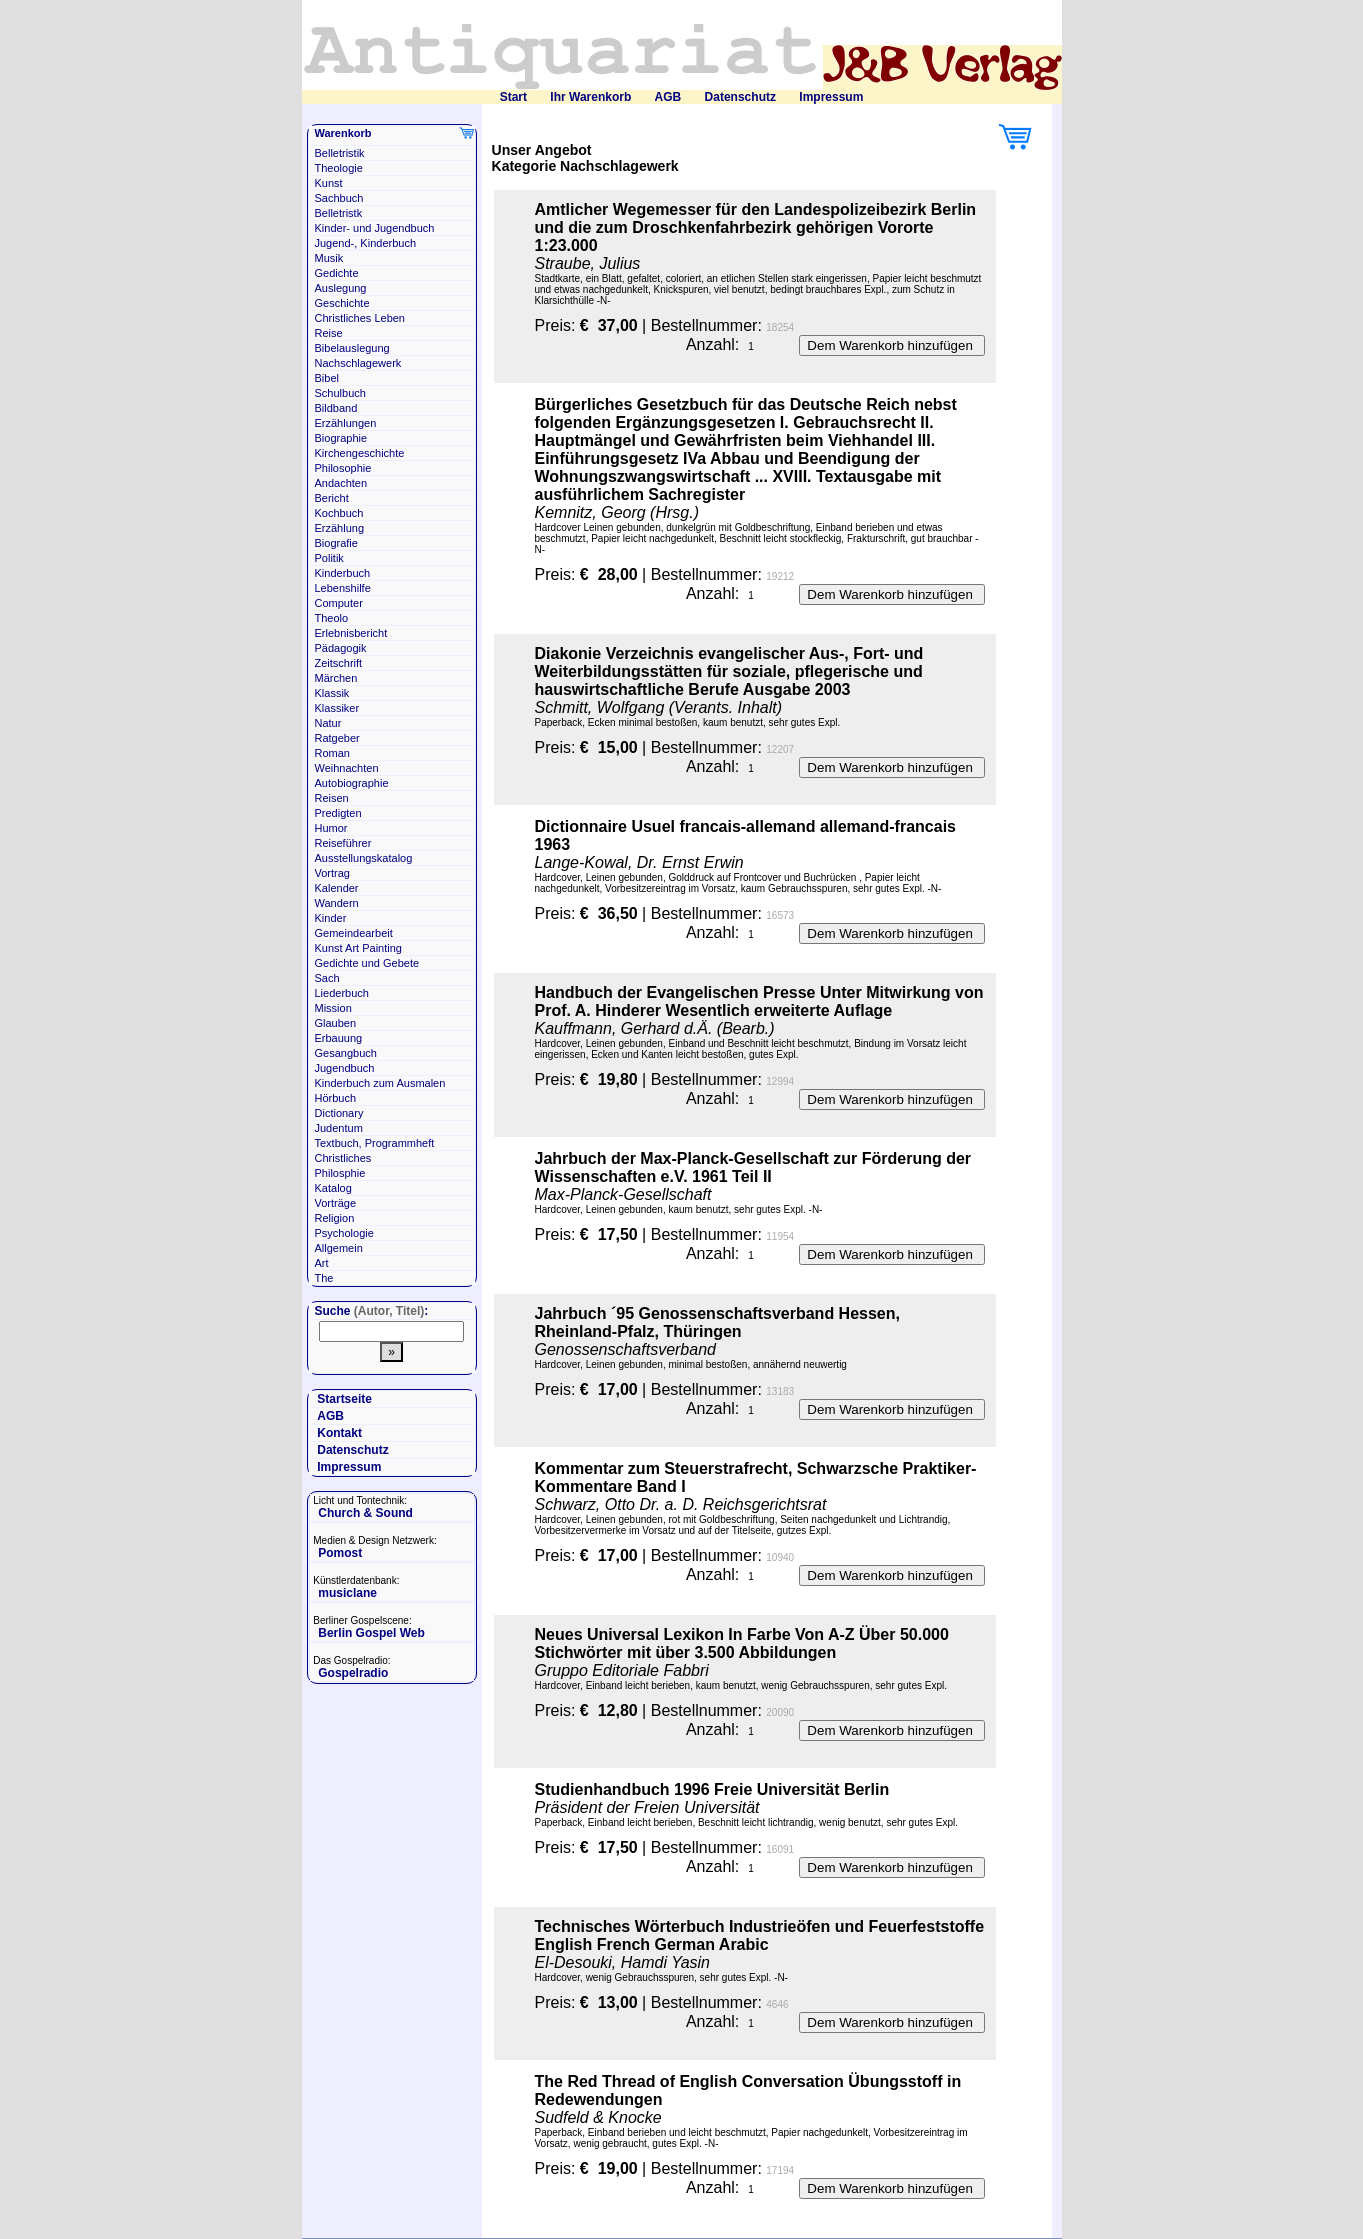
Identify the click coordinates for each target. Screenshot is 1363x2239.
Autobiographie (352, 783)
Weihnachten (347, 768)
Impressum (831, 97)
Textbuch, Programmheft (375, 1143)
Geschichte (342, 303)
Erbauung (339, 1038)
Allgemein (339, 1248)
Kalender (337, 888)
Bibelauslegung (352, 348)
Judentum (339, 1128)
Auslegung (341, 288)
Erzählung (340, 528)
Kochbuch (339, 513)
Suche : (372, 1311)
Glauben (336, 1023)
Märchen (336, 678)
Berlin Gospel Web (371, 1633)
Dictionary (339, 1113)
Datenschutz (740, 97)
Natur (328, 723)
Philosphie (340, 1173)
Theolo (332, 618)
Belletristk (339, 213)
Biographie (341, 438)
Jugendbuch (345, 1068)
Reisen (332, 798)
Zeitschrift (339, 663)
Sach (327, 978)
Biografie (336, 543)
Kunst (329, 183)
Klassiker (337, 708)
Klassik (332, 693)
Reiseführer (343, 843)
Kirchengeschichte (360, 453)
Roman (332, 753)
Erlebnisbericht (351, 633)
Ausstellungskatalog (364, 858)
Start (513, 97)
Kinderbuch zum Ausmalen (380, 1083)
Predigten (338, 813)
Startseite (344, 1399)
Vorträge (336, 1203)
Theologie (339, 168)
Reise (329, 333)
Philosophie (343, 468)
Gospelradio (353, 1673)
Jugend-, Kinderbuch (366, 243)
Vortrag (332, 873)
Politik (329, 558)
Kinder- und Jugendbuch (375, 228)
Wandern (337, 903)
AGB (668, 97)
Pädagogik (341, 648)
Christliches (343, 1158)
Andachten (341, 483)
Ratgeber (337, 738)
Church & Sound (365, 1513)
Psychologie (344, 1233)
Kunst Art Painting (358, 948)
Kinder (331, 918)
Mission (333, 1008)
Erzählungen (346, 423)
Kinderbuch (343, 573)
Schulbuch (340, 393)
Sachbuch (339, 198)
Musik (329, 258)
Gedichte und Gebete (367, 963)
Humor (331, 828)
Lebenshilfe (343, 588)
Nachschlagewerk (358, 363)
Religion (335, 1218)
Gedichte (337, 273)
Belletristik (340, 153)
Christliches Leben (360, 318)
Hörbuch (336, 1098)
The (324, 1278)
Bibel (327, 378)
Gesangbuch (346, 1053)
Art (322, 1263)
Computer (339, 603)
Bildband (336, 408)
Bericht (332, 498)
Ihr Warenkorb (590, 97)
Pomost (340, 1553)
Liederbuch (342, 993)
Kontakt (339, 1433)
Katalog (333, 1188)
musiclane (347, 1593)
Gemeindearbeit (354, 933)
